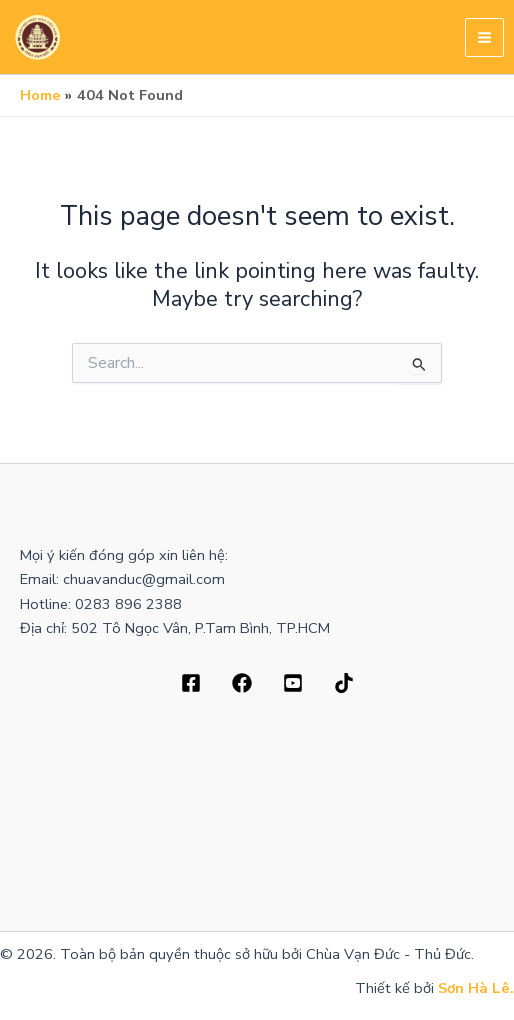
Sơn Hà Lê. (476, 988)
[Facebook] (191, 683)
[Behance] (293, 683)
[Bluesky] (344, 683)
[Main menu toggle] (484, 37)
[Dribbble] (242, 683)
